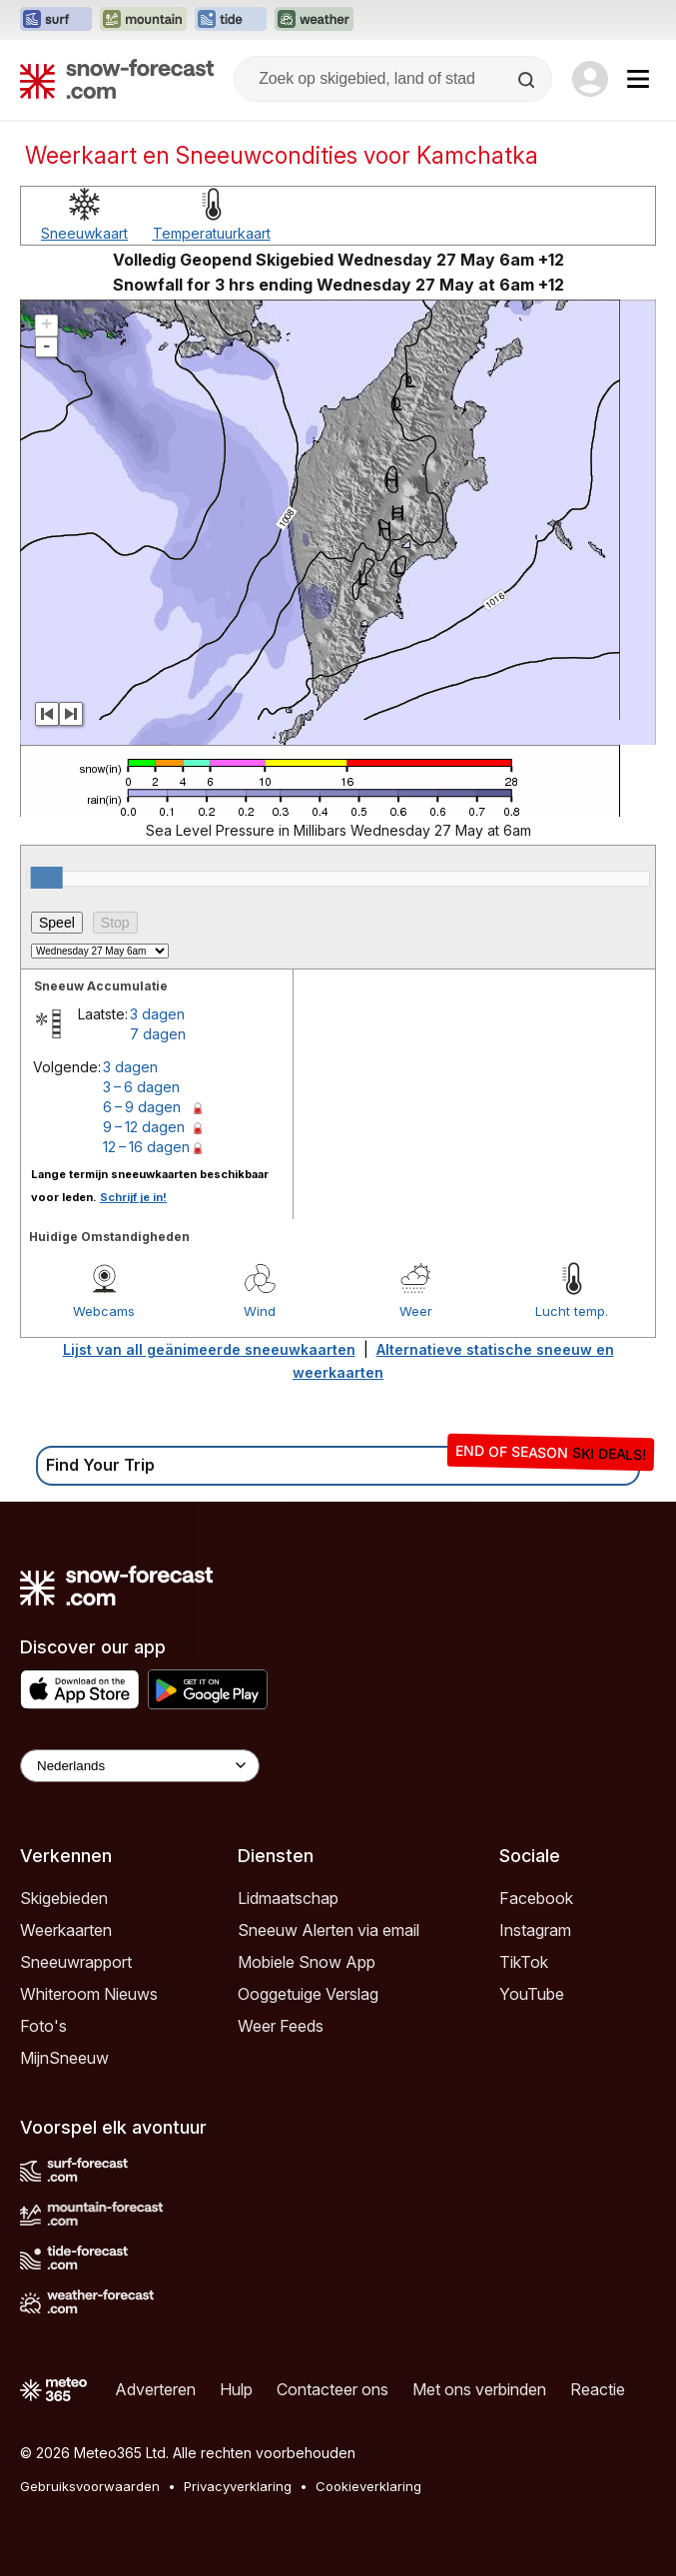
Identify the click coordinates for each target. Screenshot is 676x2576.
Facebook (536, 1898)
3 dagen (157, 1013)
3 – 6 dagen (141, 1086)
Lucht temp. (571, 1311)
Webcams (104, 1311)
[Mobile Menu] (638, 79)
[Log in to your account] (590, 79)
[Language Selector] (140, 1765)
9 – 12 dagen (144, 1126)
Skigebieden (64, 1898)
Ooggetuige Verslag (308, 1994)
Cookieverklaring (368, 2486)
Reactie (597, 2389)
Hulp (236, 2389)
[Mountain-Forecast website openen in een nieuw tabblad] (143, 20)
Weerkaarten (66, 1930)
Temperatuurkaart (212, 233)
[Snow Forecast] (117, 79)
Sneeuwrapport (76, 1962)
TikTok (523, 1962)
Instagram (535, 1930)
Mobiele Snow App (306, 1962)
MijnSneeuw (64, 2058)
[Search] (528, 80)
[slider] (47, 878)
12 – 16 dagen (146, 1146)
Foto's (43, 2026)
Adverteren (155, 2389)
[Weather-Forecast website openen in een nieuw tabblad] (314, 20)
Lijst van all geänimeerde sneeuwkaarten (209, 1349)
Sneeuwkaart (84, 233)
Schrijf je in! (133, 1197)
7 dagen (158, 1033)
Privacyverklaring (238, 2486)
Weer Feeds (281, 2026)
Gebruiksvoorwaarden (90, 2486)
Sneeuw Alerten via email (328, 1930)
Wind (260, 1311)
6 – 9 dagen (142, 1106)
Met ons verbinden (479, 2389)
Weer (415, 1311)
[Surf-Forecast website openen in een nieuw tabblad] (56, 20)
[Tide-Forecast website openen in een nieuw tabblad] (231, 20)
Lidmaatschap (288, 1898)
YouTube (531, 1994)
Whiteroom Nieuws (89, 1994)
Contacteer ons (332, 2389)
